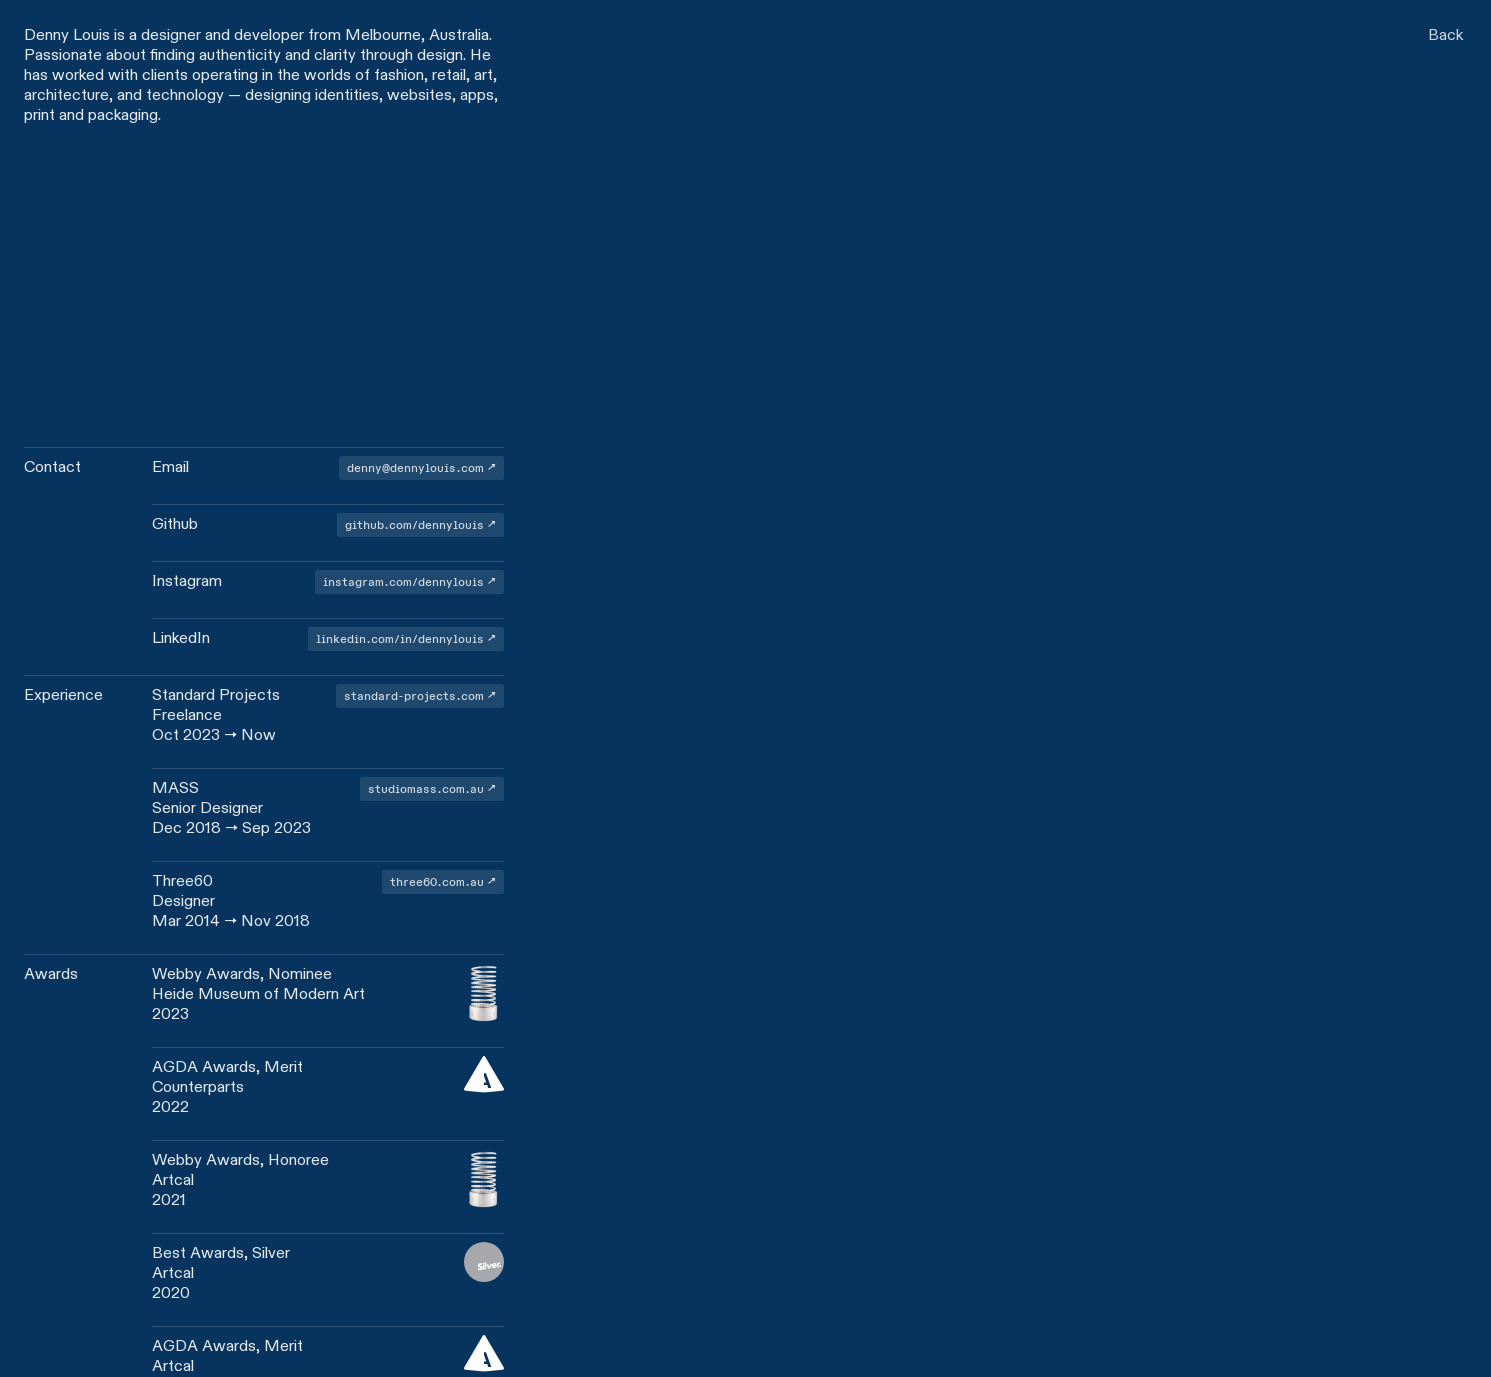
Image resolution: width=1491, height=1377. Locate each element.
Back (1445, 34)
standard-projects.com (414, 695)
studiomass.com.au (426, 788)
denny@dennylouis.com (415, 467)
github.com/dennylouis (414, 524)
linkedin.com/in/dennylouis (400, 638)
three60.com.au (437, 881)
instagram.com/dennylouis (403, 581)
